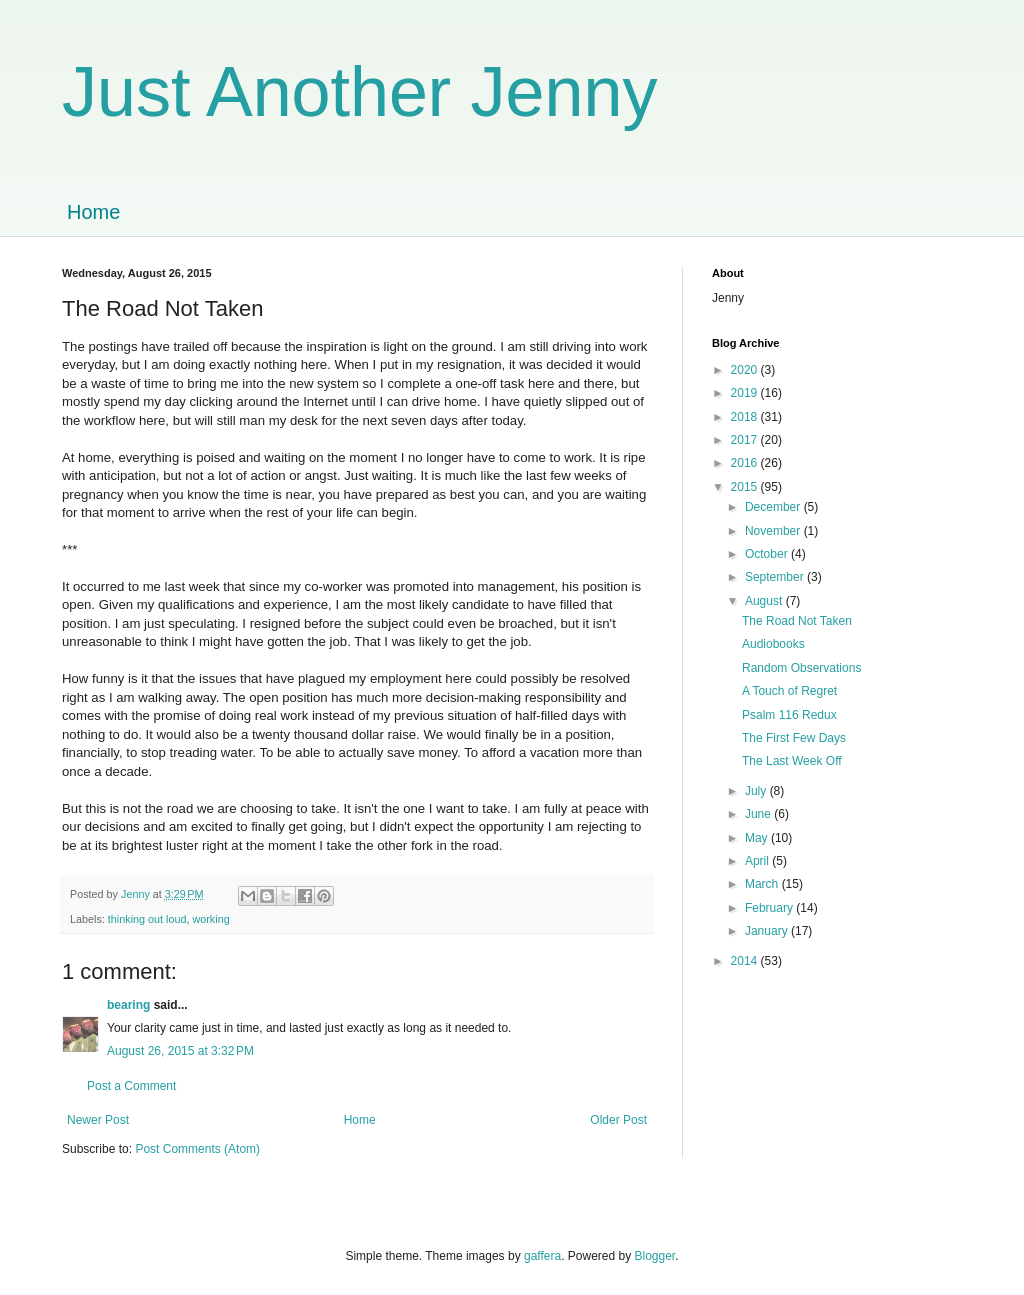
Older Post (618, 1120)
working (210, 919)
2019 (746, 393)
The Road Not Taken (797, 621)
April (758, 861)
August (765, 601)
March (763, 884)
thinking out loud (147, 919)
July (757, 791)
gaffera (542, 1256)
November (774, 531)
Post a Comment (131, 1086)
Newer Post (98, 1120)
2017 (746, 440)
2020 (746, 370)
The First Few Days (794, 738)
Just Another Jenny (359, 92)
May (758, 838)
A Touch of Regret (789, 691)
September (776, 577)
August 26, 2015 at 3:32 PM (180, 1051)
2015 (746, 487)
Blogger (655, 1256)
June (759, 814)
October (768, 554)
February (770, 908)
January (768, 931)
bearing (128, 1005)
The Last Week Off (792, 761)
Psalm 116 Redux (789, 715)
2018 (746, 417)
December (774, 507)
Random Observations (801, 668)
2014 (746, 961)
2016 (746, 463)
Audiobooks (773, 644)
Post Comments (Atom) (197, 1149)
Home (93, 212)
